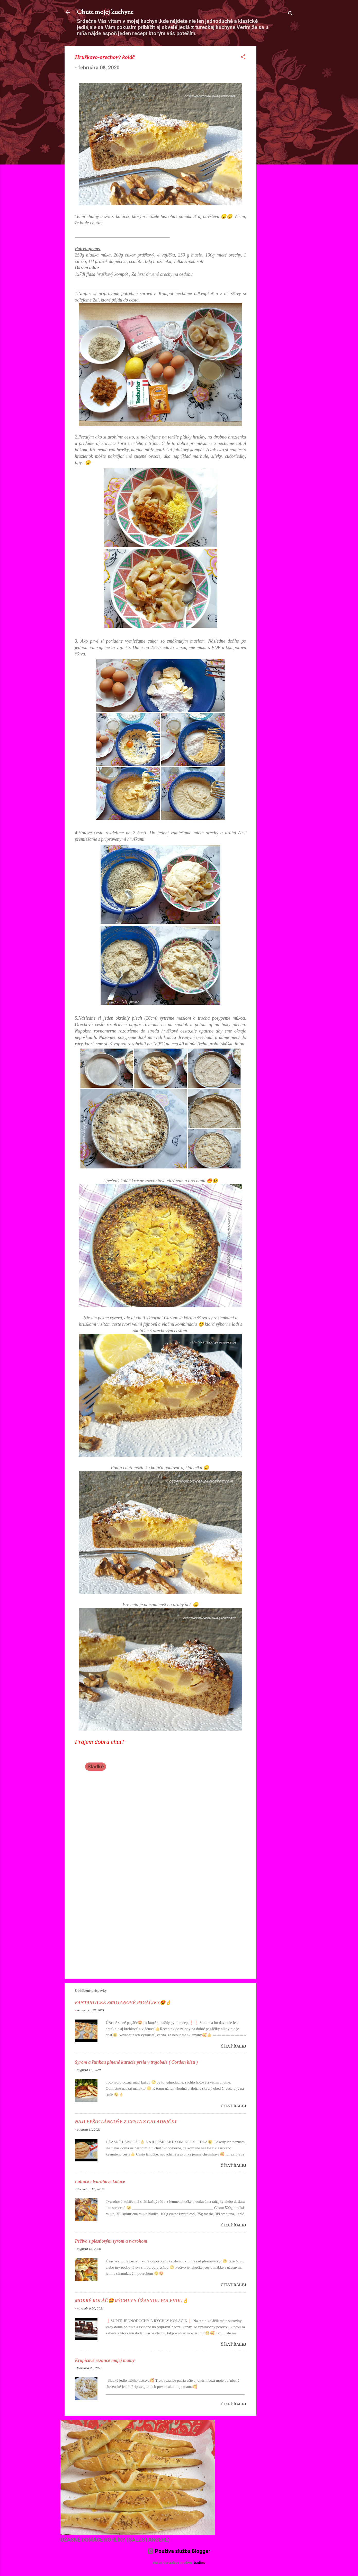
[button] (243, 57)
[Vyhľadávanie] (290, 14)
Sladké (95, 1767)
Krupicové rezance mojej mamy (105, 2360)
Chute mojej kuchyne (105, 12)
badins (199, 2563)
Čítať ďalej (233, 2046)
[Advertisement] (277, 123)
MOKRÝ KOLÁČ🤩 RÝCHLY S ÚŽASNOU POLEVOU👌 (131, 2300)
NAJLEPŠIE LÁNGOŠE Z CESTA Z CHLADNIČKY (126, 2121)
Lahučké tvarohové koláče (100, 2181)
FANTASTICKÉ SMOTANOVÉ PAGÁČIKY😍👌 (123, 2002)
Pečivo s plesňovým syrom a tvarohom (111, 2241)
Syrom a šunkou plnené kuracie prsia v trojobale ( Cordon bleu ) (136, 2062)
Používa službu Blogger (179, 2551)
